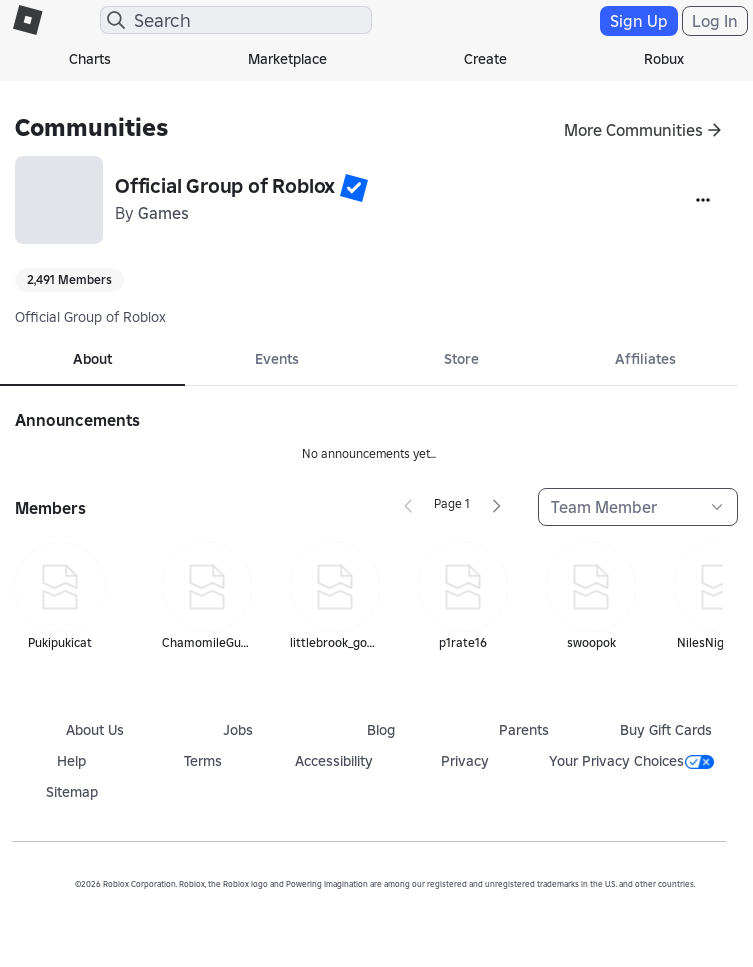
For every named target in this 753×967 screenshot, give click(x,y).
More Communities (633, 130)
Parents (524, 730)
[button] (354, 188)
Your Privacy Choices (631, 761)
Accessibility (334, 761)
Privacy (465, 761)
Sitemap (72, 792)
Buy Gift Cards (666, 730)
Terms (203, 761)
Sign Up (639, 21)
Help (71, 761)
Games (163, 213)
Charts (90, 59)
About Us (95, 730)
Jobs (238, 730)
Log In (715, 21)
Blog (381, 730)
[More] (703, 200)
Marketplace (287, 59)
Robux (664, 59)
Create (485, 59)
